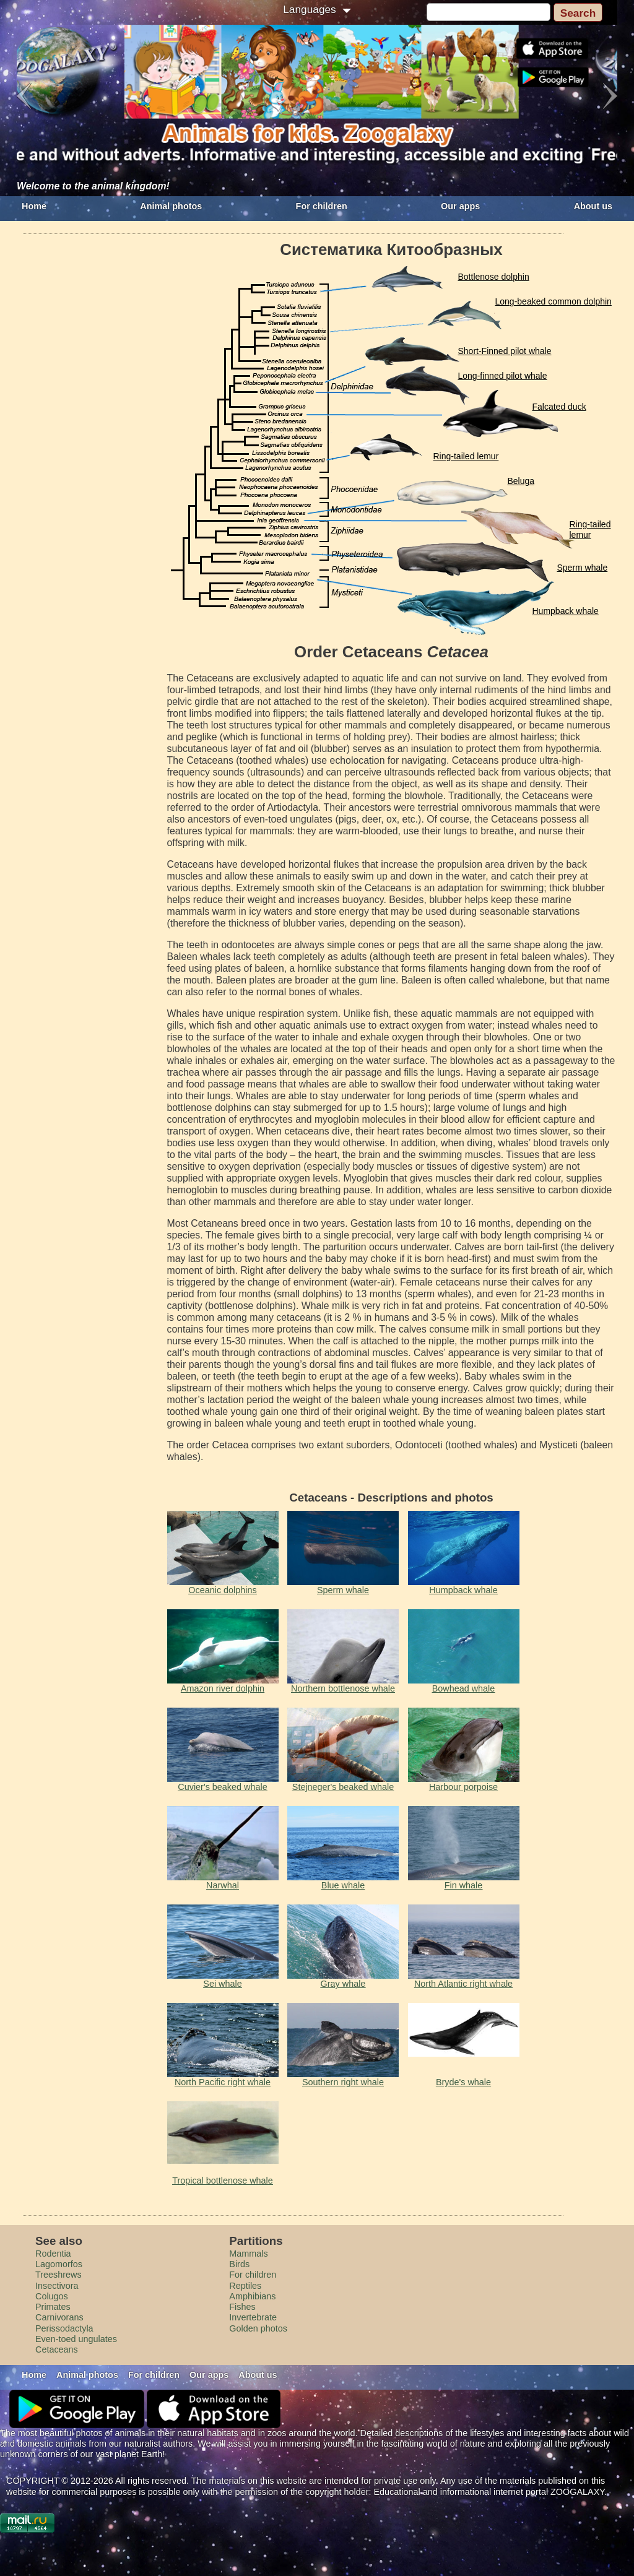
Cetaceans (56, 2349)
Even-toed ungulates (76, 2339)
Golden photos (258, 2328)
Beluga (521, 481)
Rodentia (53, 2253)
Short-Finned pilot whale (505, 351)
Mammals (248, 2253)
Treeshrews (58, 2275)
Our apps (460, 206)
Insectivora (57, 2286)
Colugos (51, 2296)
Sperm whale (582, 568)
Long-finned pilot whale (502, 376)
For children (321, 206)
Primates (53, 2307)
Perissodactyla (64, 2328)
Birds (239, 2264)
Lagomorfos (58, 2264)
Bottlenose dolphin (493, 277)
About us (593, 206)
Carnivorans (59, 2317)
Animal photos (171, 206)
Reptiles (245, 2286)
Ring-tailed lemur (466, 456)
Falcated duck (559, 407)
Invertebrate (253, 2317)
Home (34, 206)
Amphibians (252, 2296)
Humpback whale (565, 611)
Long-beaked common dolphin (553, 301)
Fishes (242, 2307)
